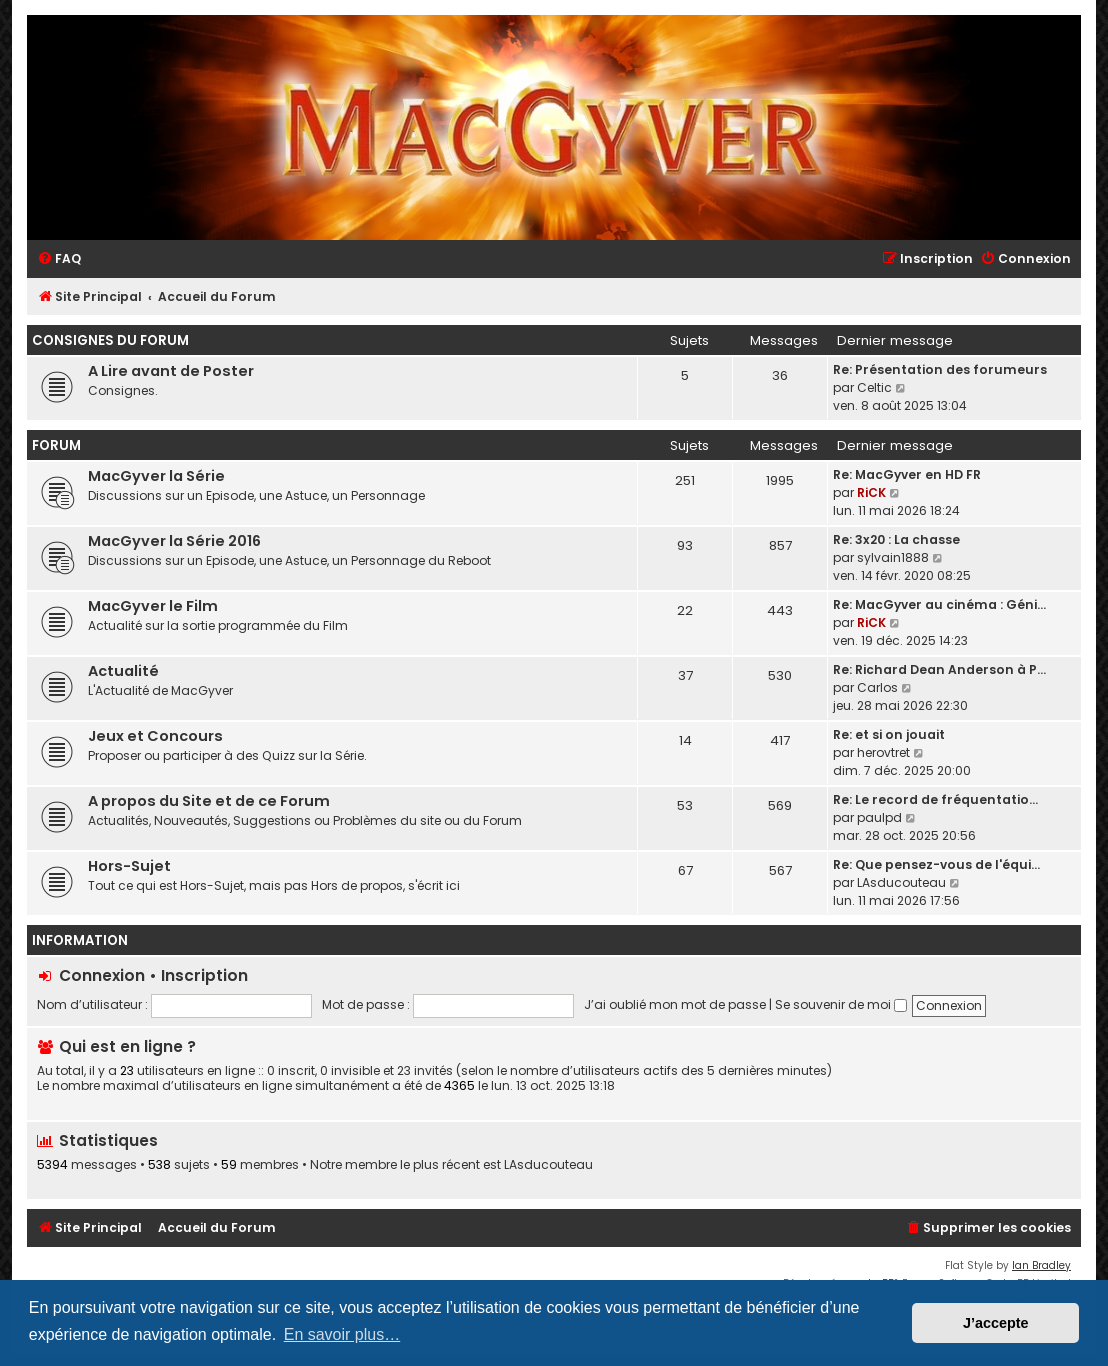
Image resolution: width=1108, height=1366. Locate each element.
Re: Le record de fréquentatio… (935, 799)
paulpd (879, 817)
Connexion (102, 975)
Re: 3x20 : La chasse (896, 539)
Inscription (204, 975)
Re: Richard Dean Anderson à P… (939, 669)
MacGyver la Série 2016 (174, 541)
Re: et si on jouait (889, 734)
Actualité (123, 671)
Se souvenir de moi (841, 1004)
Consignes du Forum (110, 340)
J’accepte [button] (996, 1323)
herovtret (883, 752)
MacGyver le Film (153, 606)
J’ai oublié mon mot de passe (675, 1004)
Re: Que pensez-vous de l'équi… (936, 864)
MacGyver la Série (156, 476)
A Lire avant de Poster (171, 371)
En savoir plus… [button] (342, 1334)
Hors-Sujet (129, 866)
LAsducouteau (901, 882)
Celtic (874, 387)
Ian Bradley (1041, 1265)
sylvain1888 (893, 557)
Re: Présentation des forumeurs (940, 369)
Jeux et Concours (155, 736)
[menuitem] (59, 259)
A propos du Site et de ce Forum (209, 801)
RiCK (871, 492)
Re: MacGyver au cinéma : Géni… (939, 604)
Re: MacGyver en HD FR (907, 474)
